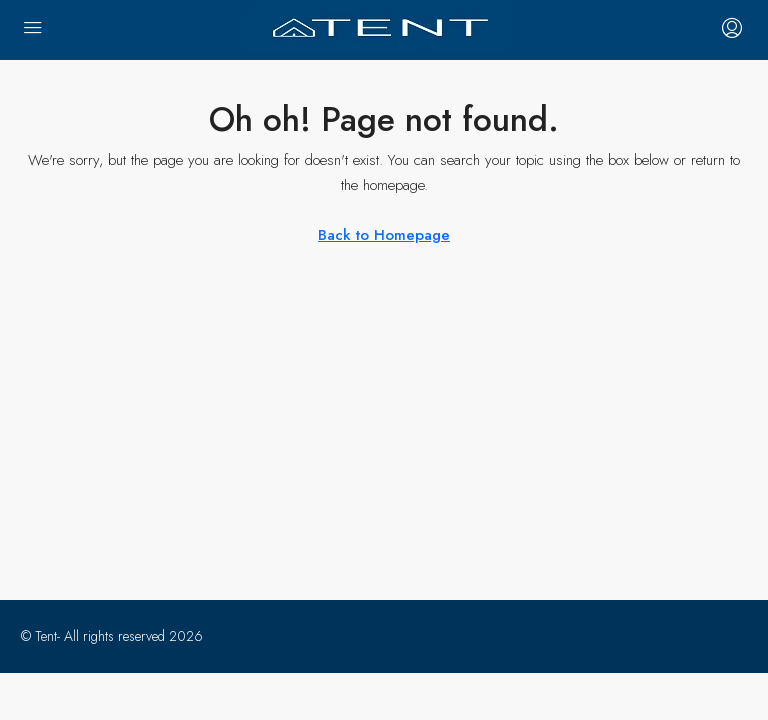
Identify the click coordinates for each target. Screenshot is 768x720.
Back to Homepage (384, 235)
